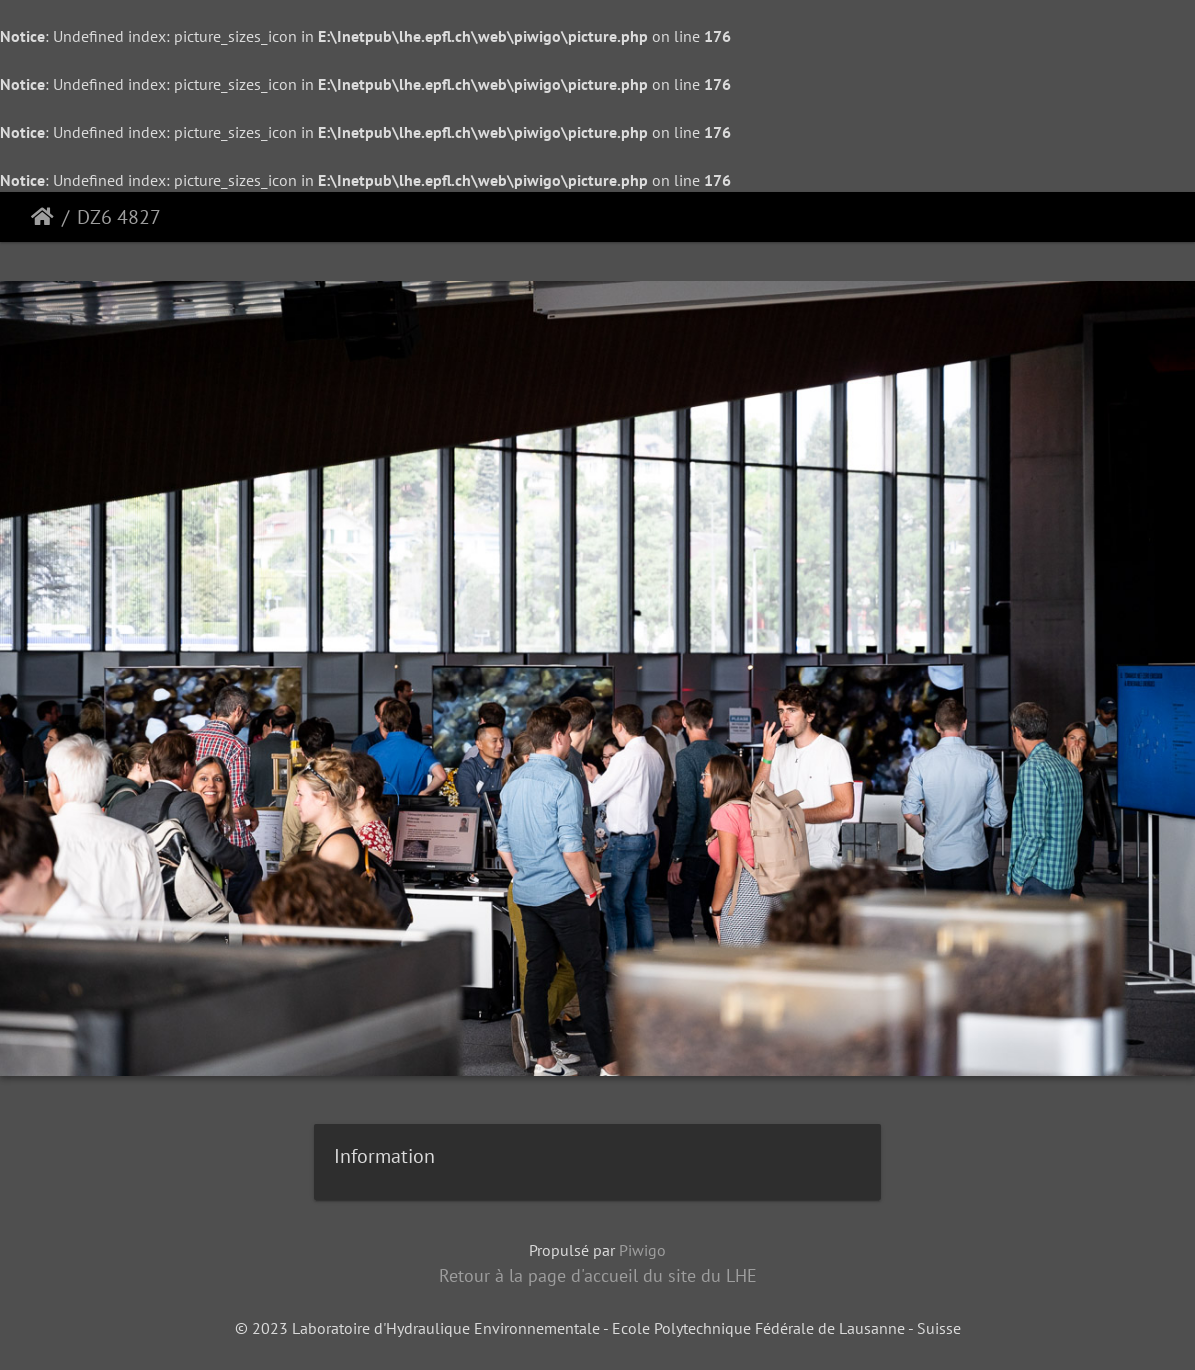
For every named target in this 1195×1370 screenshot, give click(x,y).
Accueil (42, 217)
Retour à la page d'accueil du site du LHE (598, 1275)
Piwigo (642, 1250)
